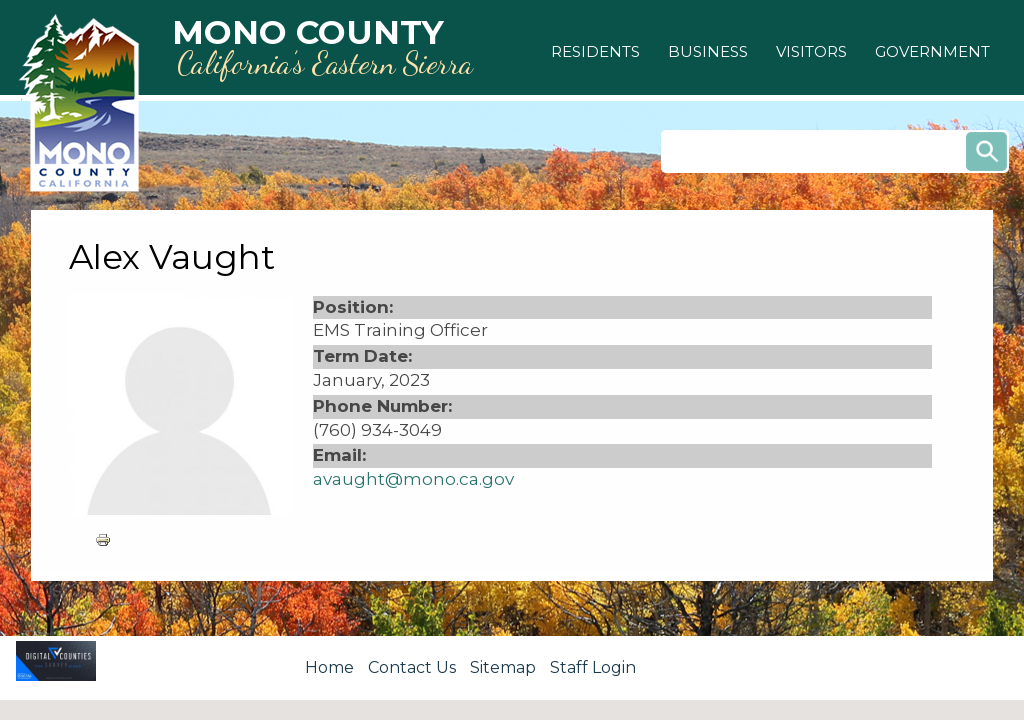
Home (329, 667)
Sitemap (503, 667)
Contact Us (412, 667)
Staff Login (593, 667)
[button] (595, 51)
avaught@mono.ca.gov (413, 479)
